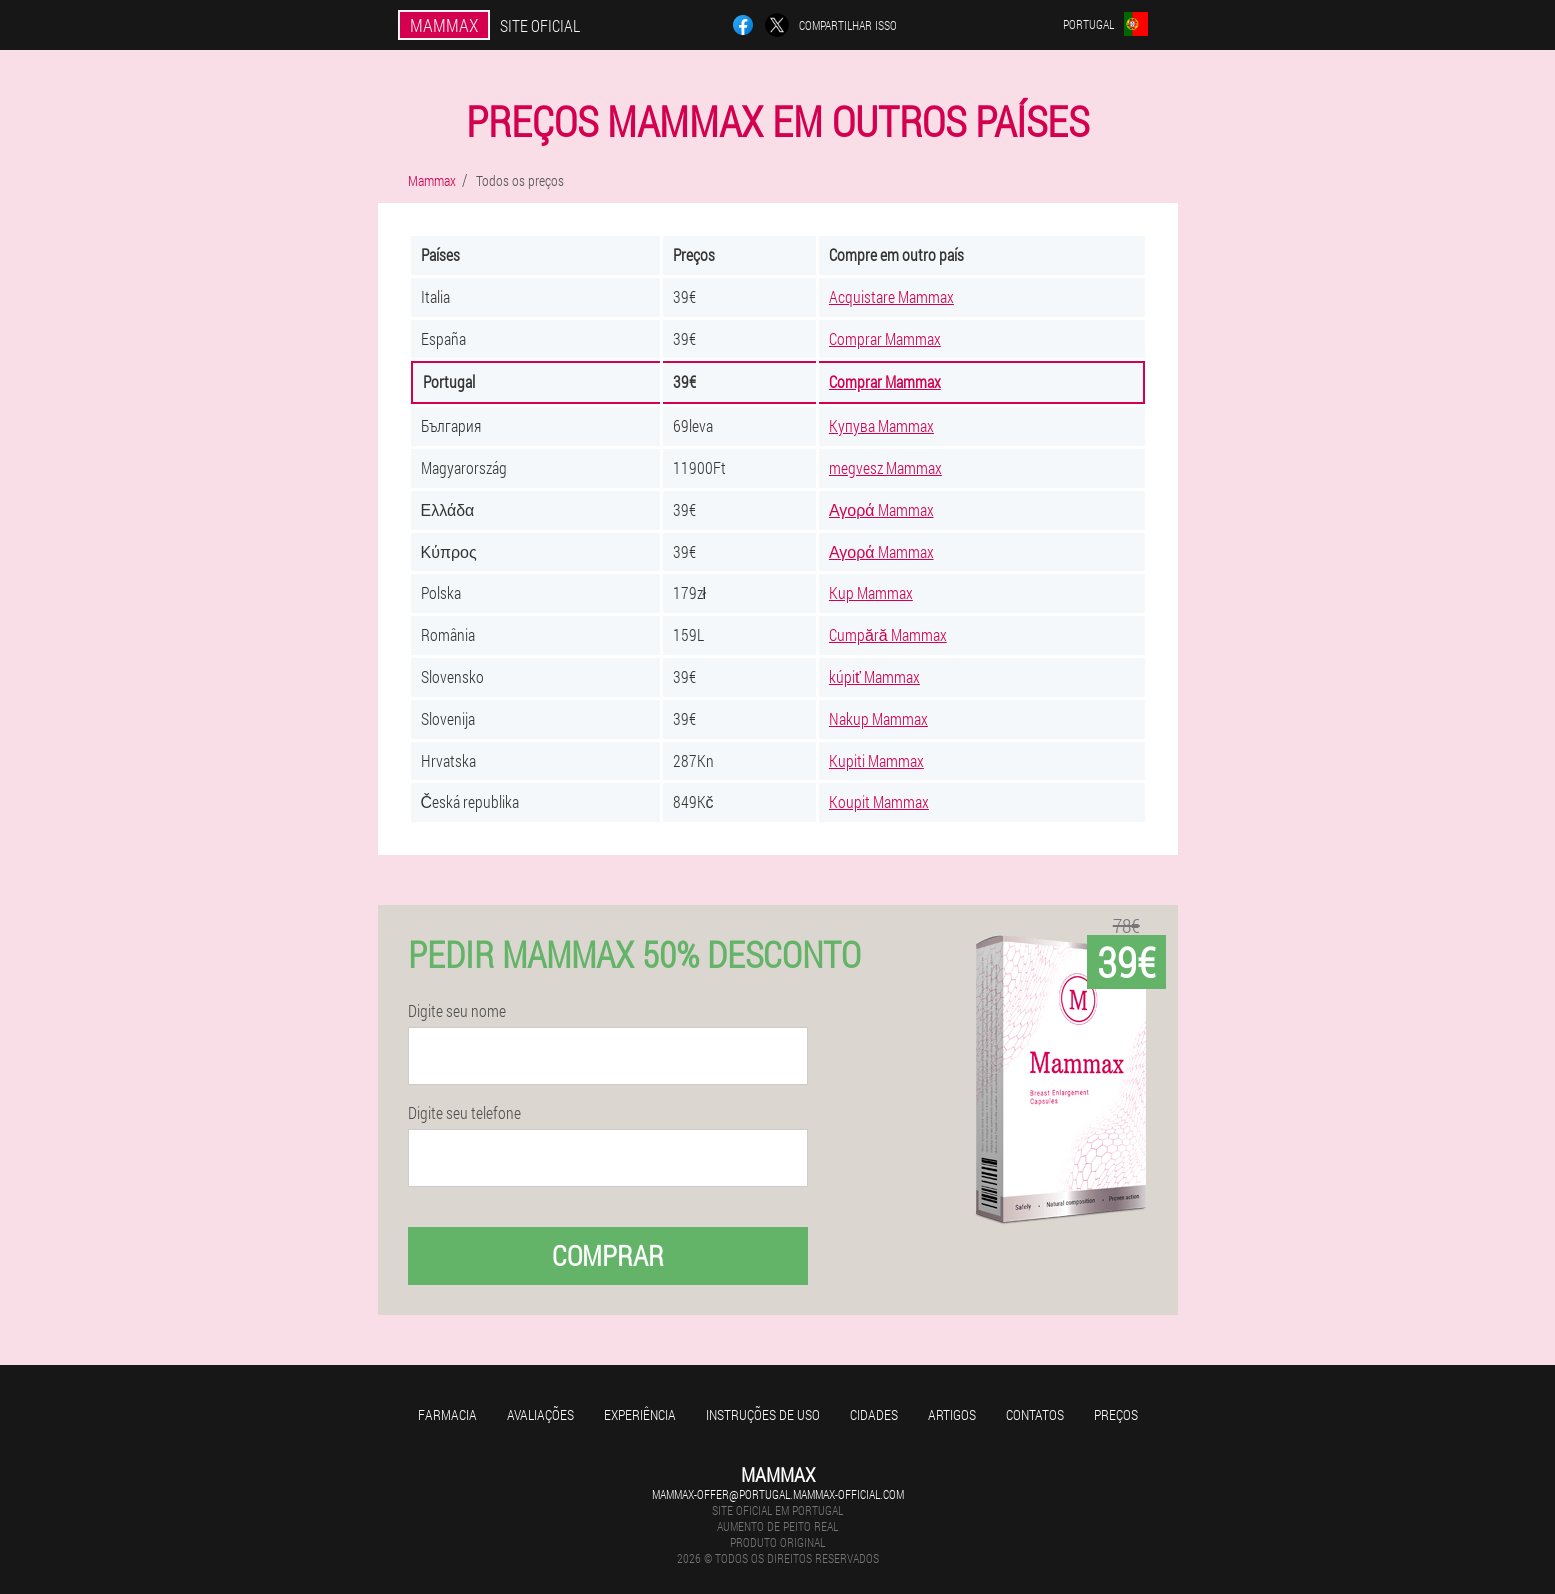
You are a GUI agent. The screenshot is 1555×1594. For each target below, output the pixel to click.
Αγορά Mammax (881, 509)
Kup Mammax (871, 592)
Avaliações (540, 1414)
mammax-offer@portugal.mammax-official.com (778, 1494)
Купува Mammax (881, 425)
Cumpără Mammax (888, 634)
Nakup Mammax (878, 718)
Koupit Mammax (879, 801)
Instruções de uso (763, 1414)
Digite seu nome (457, 1011)
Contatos (1035, 1414)
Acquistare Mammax (891, 296)
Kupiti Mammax (876, 760)
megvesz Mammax (885, 467)
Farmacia (447, 1414)
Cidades (874, 1414)
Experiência (640, 1414)
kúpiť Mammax (874, 676)
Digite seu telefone (464, 1113)
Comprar (608, 1255)
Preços (1116, 1414)
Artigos (952, 1414)
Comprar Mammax (885, 338)
